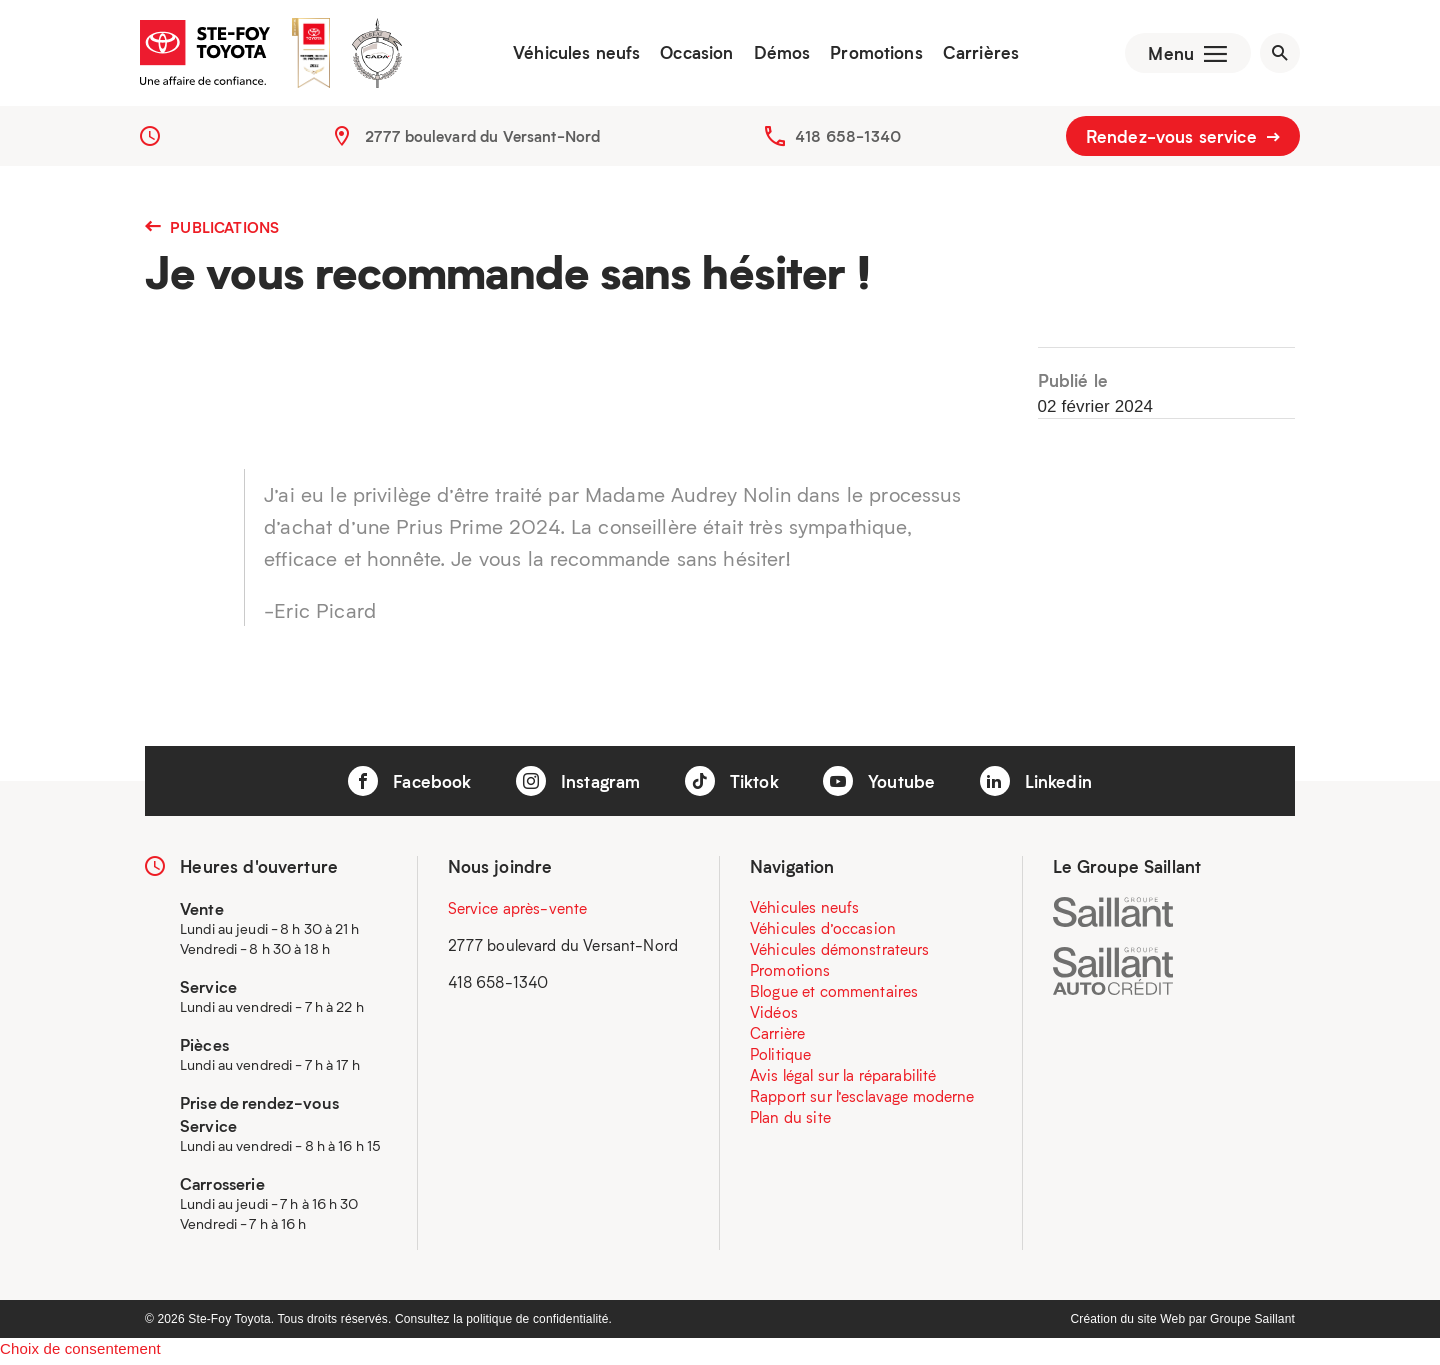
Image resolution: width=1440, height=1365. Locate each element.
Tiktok (732, 786)
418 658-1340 (848, 140)
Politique (780, 1058)
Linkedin (1036, 786)
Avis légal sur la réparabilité (843, 1079)
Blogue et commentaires (834, 995)
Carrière (777, 1037)
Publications (212, 231)
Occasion (692, 55)
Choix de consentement (80, 1352)
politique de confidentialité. (539, 1323)
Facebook (409, 786)
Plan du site (790, 1121)
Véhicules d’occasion (823, 932)
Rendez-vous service (1183, 140)
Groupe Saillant (1252, 1323)
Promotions (872, 55)
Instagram (578, 786)
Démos (777, 55)
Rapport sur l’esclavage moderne (862, 1100)
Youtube (879, 786)
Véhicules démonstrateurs (840, 953)
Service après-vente (518, 912)
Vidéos (774, 1016)
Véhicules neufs (572, 55)
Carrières (976, 55)
